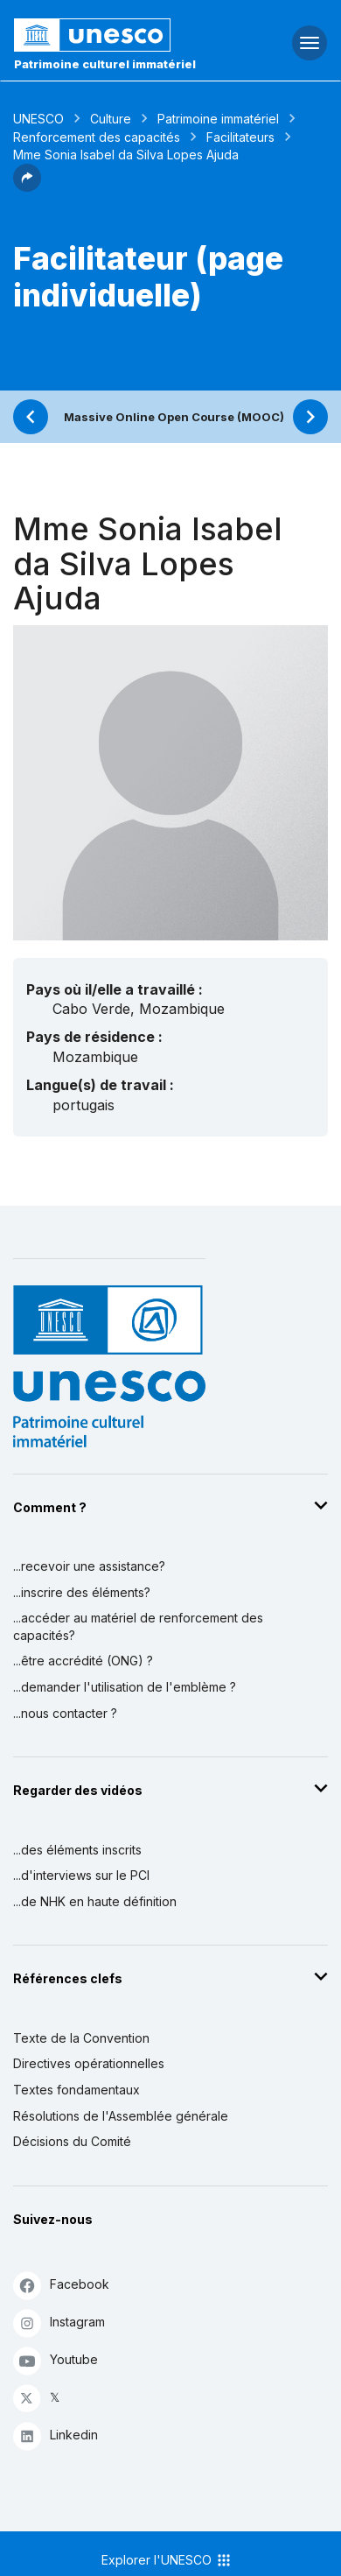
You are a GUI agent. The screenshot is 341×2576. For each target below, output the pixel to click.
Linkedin (55, 2435)
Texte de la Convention (81, 2038)
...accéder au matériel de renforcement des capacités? (138, 1626)
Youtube (55, 2360)
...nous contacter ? (65, 1713)
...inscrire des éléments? (81, 1592)
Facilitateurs (240, 137)
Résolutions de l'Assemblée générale (120, 2115)
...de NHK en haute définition (95, 1901)
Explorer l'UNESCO (167, 2560)
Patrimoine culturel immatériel (105, 64)
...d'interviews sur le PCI (81, 1875)
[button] (27, 186)
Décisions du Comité (72, 2141)
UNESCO (38, 118)
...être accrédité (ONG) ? (83, 1660)
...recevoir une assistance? (89, 1566)
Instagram (59, 2322)
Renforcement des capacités (96, 137)
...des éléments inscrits (77, 1849)
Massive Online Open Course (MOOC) (174, 417)
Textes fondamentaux (76, 2089)
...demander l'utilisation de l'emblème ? (124, 1686)
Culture (110, 118)
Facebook (61, 2284)
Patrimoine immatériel (218, 118)
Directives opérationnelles (88, 2063)
